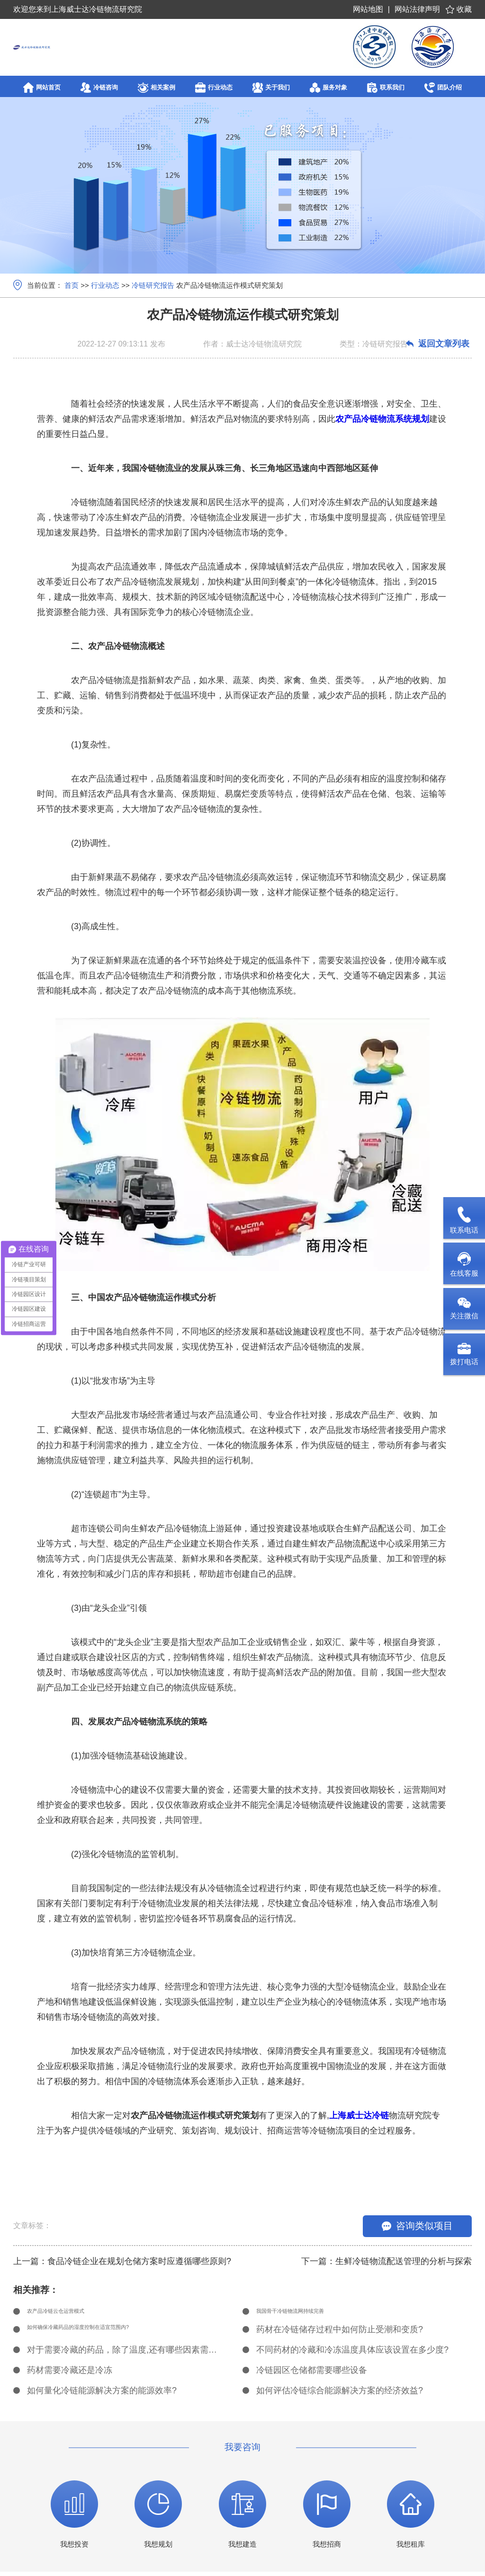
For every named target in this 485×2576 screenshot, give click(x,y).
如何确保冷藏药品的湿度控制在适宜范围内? (110, 2333)
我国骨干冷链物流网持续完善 (311, 2313)
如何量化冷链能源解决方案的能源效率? (102, 2394)
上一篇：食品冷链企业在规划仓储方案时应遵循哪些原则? (122, 2261)
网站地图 (368, 9)
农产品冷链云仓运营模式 (74, 2313)
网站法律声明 (417, 9)
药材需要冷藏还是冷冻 (69, 2374)
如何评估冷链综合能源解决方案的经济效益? (339, 2394)
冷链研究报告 (153, 285)
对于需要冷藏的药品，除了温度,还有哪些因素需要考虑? (124, 2354)
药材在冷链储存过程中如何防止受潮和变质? (339, 2333)
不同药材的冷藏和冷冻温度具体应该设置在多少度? (352, 2354)
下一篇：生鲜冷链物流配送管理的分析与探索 (386, 2261)
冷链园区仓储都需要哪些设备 (311, 2374)
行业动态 (105, 285)
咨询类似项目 (417, 2226)
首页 (71, 285)
